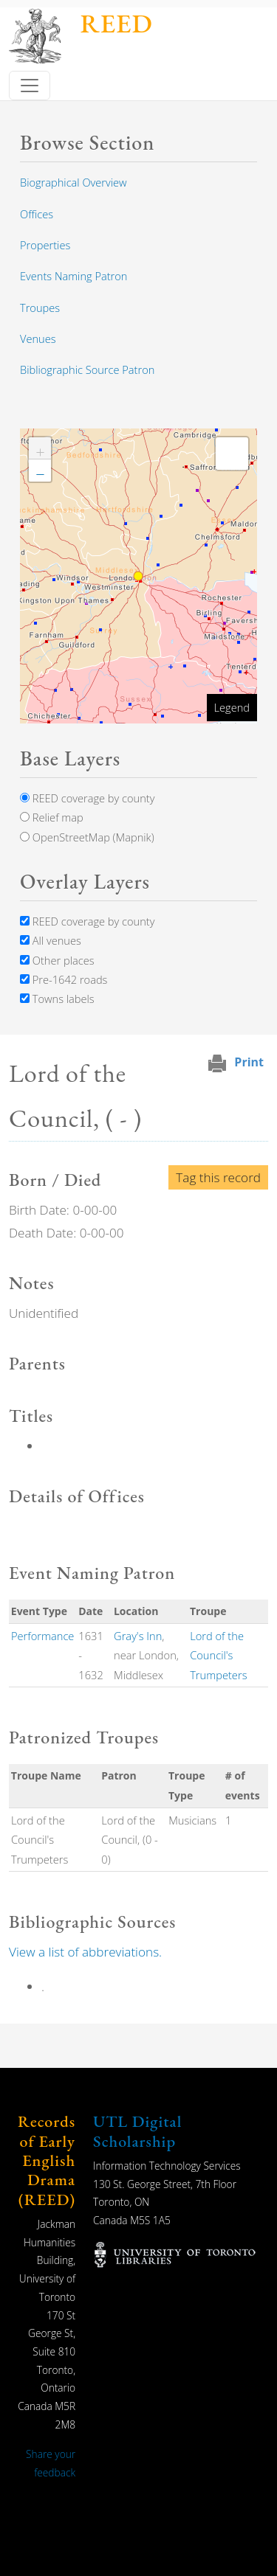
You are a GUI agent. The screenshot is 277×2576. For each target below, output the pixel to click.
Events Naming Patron (73, 275)
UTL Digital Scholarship (137, 2131)
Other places (57, 960)
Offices (36, 213)
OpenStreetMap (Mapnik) (87, 837)
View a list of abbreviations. (85, 1951)
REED (116, 23)
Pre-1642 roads (63, 979)
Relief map (51, 817)
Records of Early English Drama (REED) (46, 2160)
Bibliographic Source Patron (87, 369)
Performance (43, 1635)
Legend (232, 707)
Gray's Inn (138, 1635)
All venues (50, 940)
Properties (45, 244)
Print (249, 1062)
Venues (38, 338)
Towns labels (57, 998)
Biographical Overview (73, 182)
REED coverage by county (87, 798)
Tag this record (218, 1177)
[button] (40, 448)
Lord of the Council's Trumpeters (218, 1655)
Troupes (40, 307)
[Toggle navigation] (29, 85)
